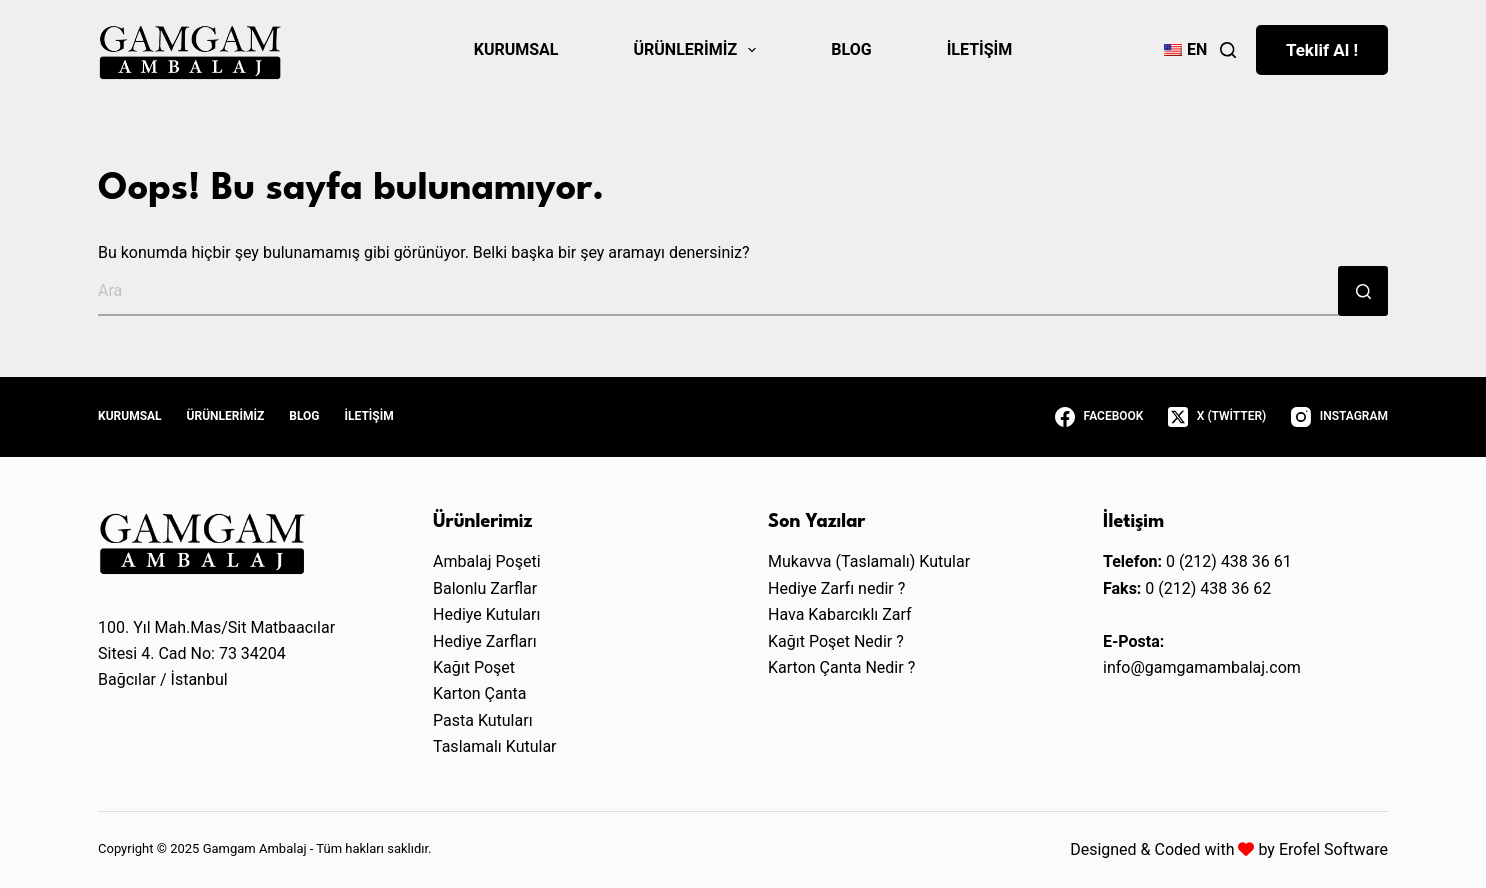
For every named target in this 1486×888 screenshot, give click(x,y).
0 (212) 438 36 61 (1229, 561)
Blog (851, 49)
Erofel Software (1333, 849)
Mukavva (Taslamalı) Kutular (869, 561)
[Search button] (1363, 291)
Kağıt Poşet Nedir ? (836, 641)
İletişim (980, 49)
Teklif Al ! (1322, 50)
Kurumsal (516, 49)
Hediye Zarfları (485, 641)
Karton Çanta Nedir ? (841, 667)
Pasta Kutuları (483, 720)
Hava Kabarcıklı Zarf (840, 614)
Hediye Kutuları (486, 614)
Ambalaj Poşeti (487, 561)
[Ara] (1228, 50)
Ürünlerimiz (699, 50)
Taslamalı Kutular (495, 746)
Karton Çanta (479, 693)
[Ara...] (718, 291)
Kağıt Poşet (474, 667)
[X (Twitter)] (1217, 417)
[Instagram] (1339, 417)
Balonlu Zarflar (485, 588)
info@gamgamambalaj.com (1202, 667)
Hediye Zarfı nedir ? (836, 588)
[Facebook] (1099, 417)
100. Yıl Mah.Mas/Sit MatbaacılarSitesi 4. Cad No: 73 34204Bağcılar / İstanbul (216, 654)
